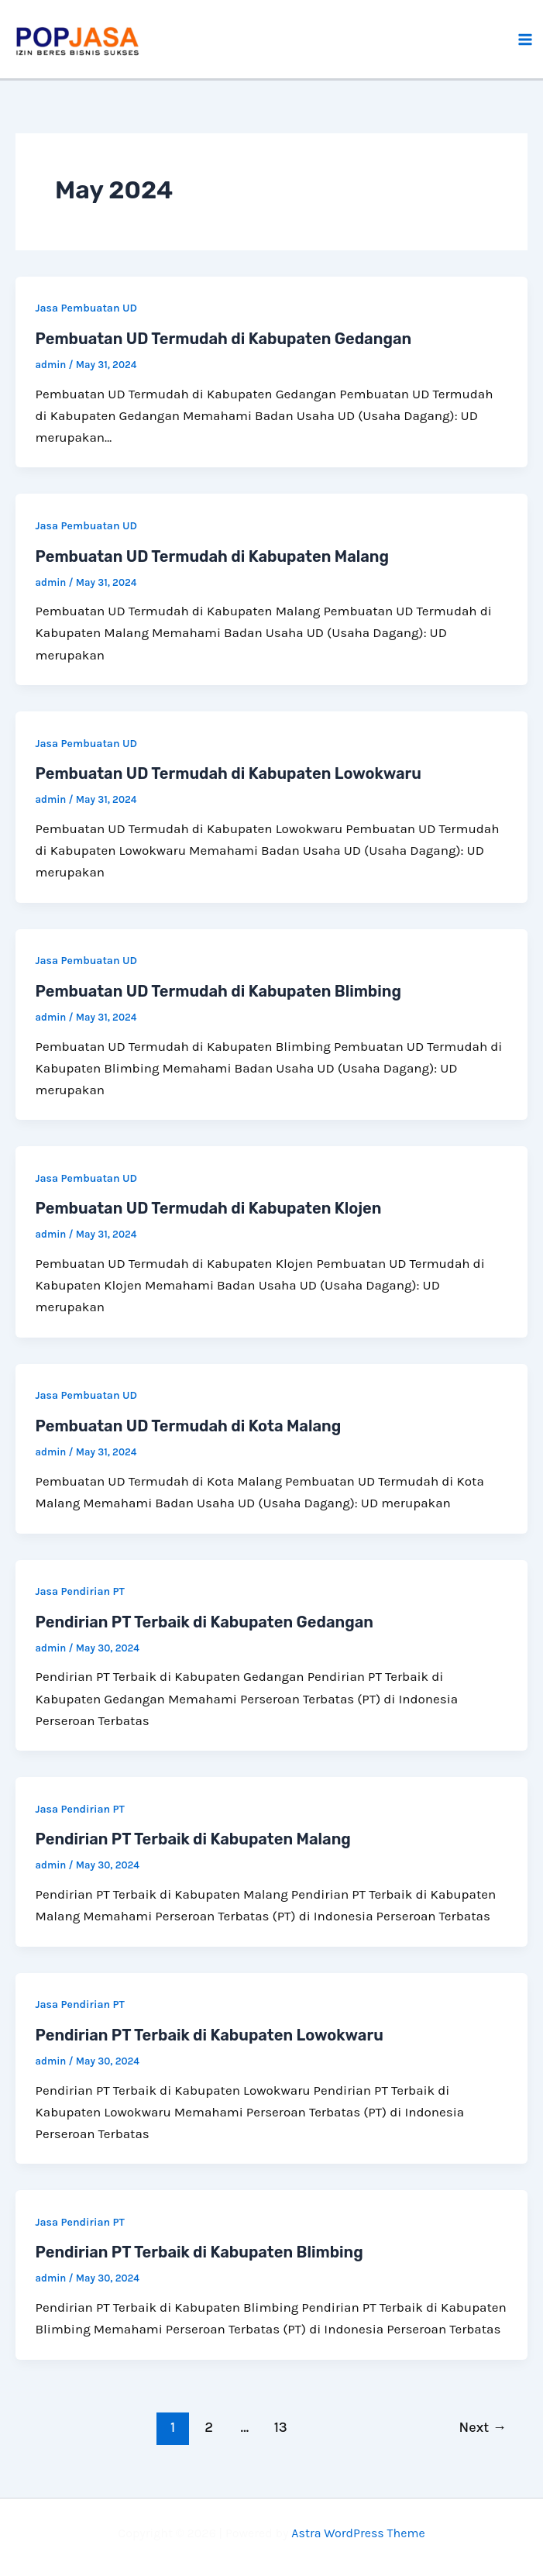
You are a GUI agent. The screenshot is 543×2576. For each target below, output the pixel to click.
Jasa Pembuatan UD (87, 308)
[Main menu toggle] (526, 39)
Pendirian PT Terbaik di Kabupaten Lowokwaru (209, 2035)
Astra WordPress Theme (357, 2533)
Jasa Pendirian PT (80, 1591)
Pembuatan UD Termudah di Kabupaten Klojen (209, 1208)
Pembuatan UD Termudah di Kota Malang (189, 1426)
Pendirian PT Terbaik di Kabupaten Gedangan (204, 1622)
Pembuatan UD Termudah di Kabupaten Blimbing (218, 991)
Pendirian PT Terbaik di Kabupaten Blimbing (199, 2252)
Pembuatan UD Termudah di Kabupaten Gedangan (224, 338)
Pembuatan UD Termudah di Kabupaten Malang (213, 556)
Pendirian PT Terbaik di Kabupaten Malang (193, 1839)
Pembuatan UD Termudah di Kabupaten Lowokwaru (228, 773)
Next (483, 2427)
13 (280, 2427)
